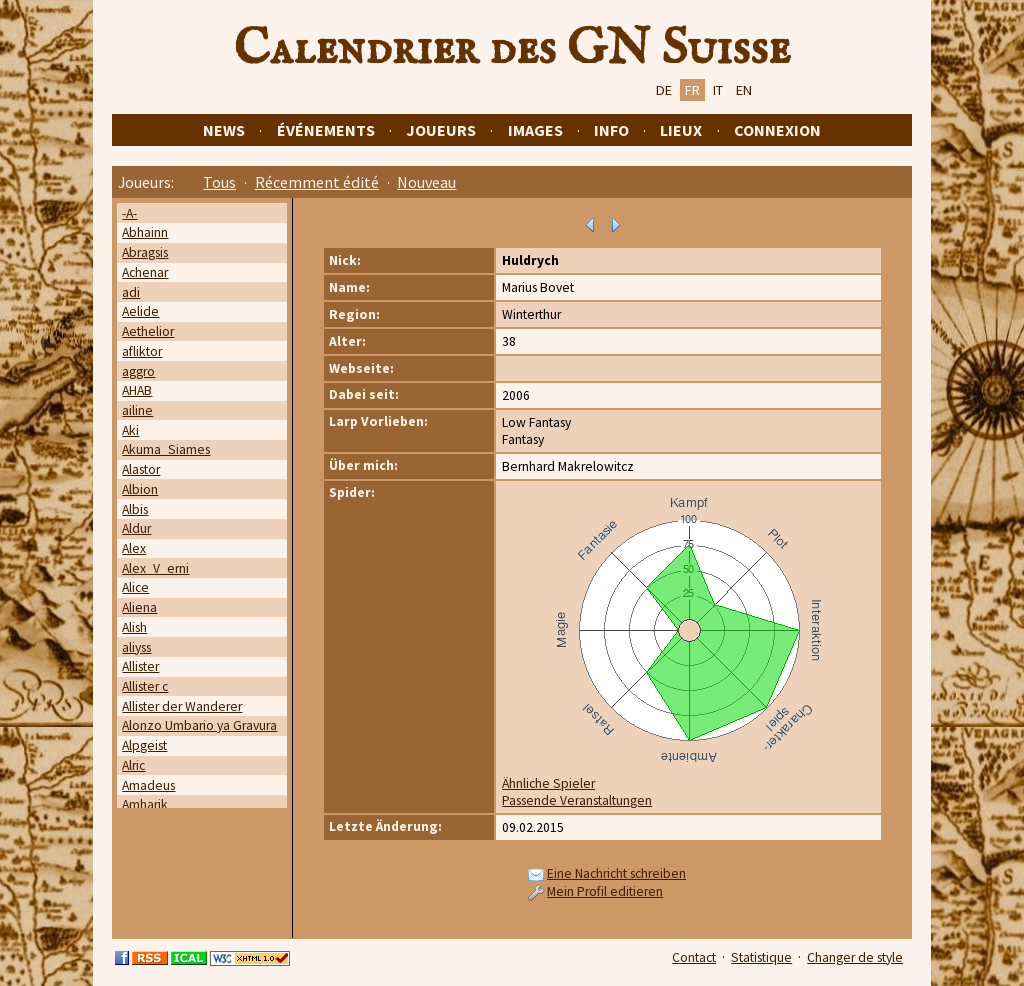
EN (744, 90)
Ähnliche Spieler (548, 783)
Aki (130, 430)
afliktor (142, 351)
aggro (138, 371)
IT (718, 90)
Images (535, 130)
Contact (694, 957)
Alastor (141, 469)
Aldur (136, 528)
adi (131, 292)
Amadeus (148, 785)
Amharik (145, 804)
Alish (134, 627)
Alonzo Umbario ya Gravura (199, 725)
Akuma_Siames (166, 449)
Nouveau (426, 182)
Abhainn (145, 232)
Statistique (761, 957)
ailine (137, 410)
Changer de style (855, 957)
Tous (219, 182)
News (224, 130)
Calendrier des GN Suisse (512, 49)
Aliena (139, 607)
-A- (129, 213)
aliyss (136, 647)
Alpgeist (144, 745)
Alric (133, 765)
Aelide (140, 311)
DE (664, 90)
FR (692, 90)
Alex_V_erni (155, 568)
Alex (134, 548)
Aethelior (148, 331)
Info (611, 130)
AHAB (137, 390)
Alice (135, 587)
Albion (140, 489)
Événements (326, 130)
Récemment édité (317, 182)
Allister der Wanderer (182, 706)
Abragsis (145, 252)
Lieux (681, 130)
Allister (140, 666)
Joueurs (441, 130)
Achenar (145, 272)
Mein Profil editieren (605, 891)
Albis (135, 509)
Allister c (145, 686)
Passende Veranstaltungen (577, 800)
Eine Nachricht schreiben (616, 873)
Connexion (777, 130)
